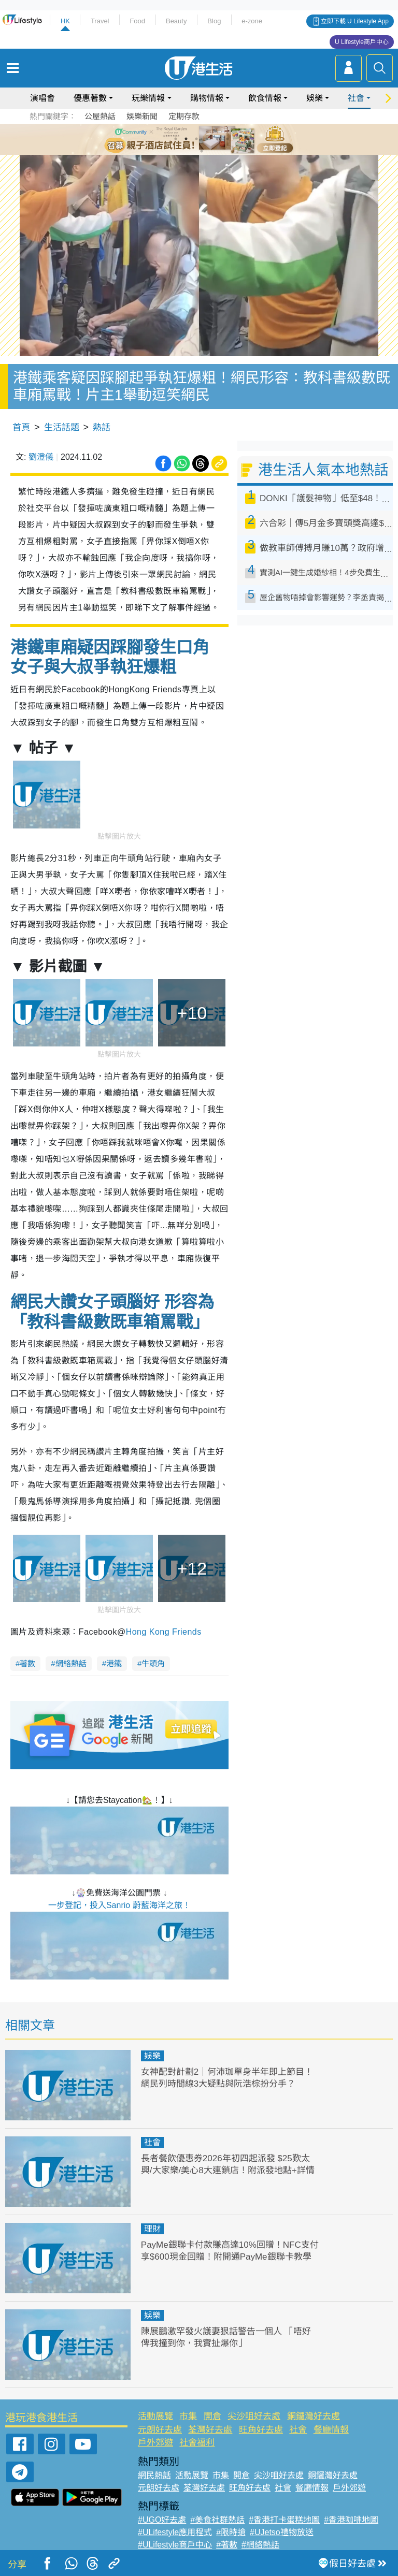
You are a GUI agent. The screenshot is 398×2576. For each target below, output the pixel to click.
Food (137, 21)
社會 (356, 98)
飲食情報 (264, 98)
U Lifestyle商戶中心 (362, 42)
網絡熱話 (71, 1663)
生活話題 (61, 427)
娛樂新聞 (142, 116)
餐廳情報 (331, 2430)
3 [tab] (196, 139)
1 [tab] (175, 139)
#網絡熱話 (260, 2544)
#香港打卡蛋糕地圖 (284, 2519)
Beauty (176, 21)
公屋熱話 (100, 116)
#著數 (226, 2544)
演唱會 (42, 98)
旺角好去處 (261, 2430)
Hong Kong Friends (164, 1631)
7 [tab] (201, 151)
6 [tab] (227, 139)
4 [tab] (207, 139)
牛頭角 (153, 1663)
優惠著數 (90, 98)
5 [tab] (217, 139)
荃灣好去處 (210, 2430)
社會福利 (197, 2443)
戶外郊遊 (155, 2443)
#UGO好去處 (162, 2519)
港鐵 (114, 1663)
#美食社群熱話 (217, 2519)
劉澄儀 (41, 457)
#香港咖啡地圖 (351, 2519)
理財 (152, 2228)
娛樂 (314, 98)
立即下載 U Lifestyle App (355, 21)
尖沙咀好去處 (254, 2416)
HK (65, 21)
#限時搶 (231, 2532)
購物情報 (206, 98)
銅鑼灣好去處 (313, 2416)
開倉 (212, 2416)
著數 (27, 1663)
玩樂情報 (148, 98)
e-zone (251, 21)
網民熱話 (154, 2475)
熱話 (101, 427)
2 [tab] (186, 139)
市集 (188, 2416)
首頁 (21, 427)
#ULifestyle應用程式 (175, 2532)
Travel (100, 21)
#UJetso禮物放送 (282, 2532)
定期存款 (184, 116)
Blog (214, 21)
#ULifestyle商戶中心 (175, 2544)
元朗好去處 (160, 2430)
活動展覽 (155, 2416)
